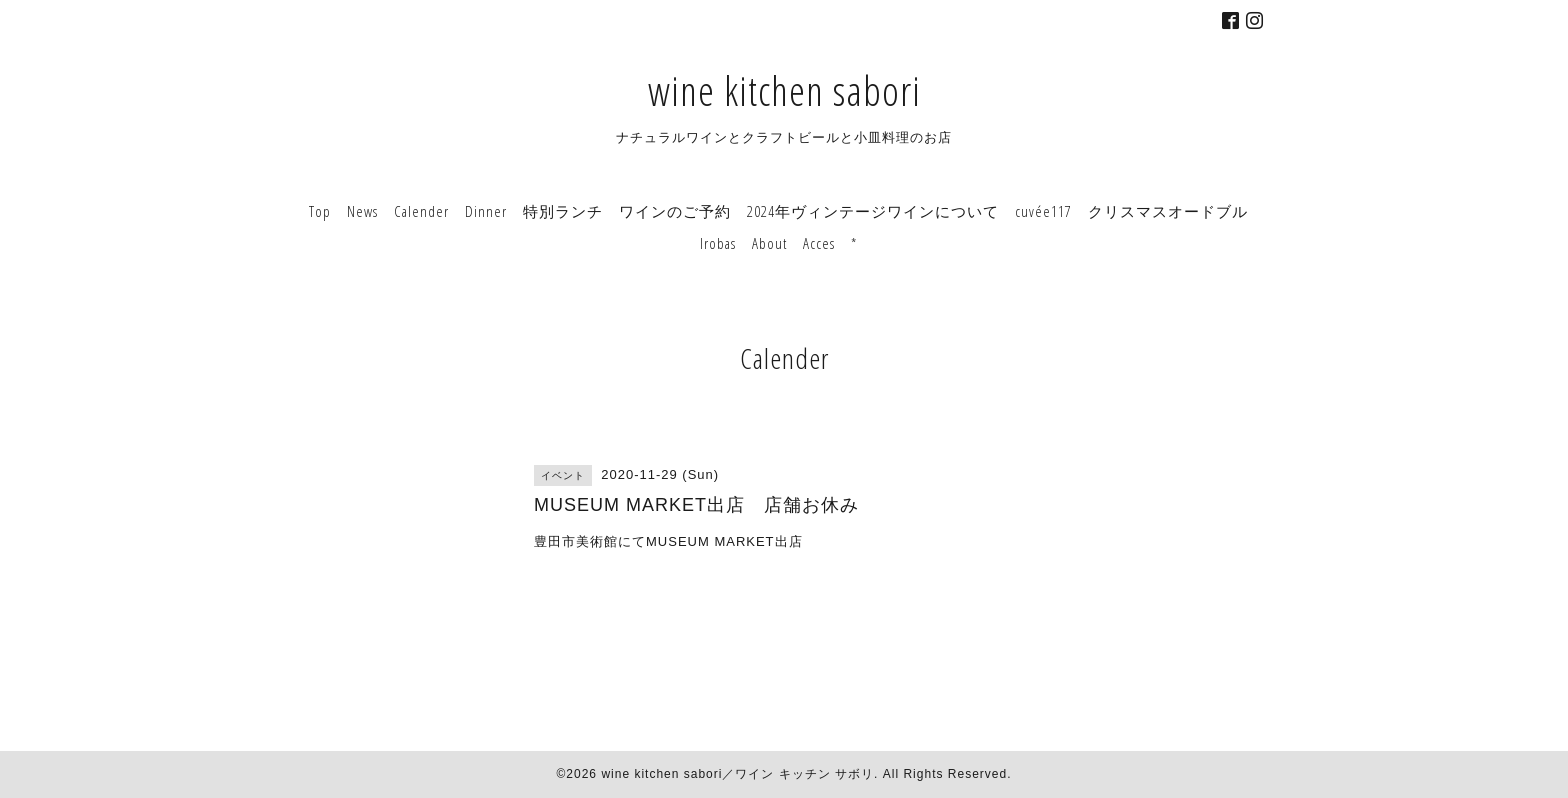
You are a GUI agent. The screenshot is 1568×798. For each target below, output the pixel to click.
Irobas (718, 243)
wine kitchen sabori (784, 90)
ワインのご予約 (675, 211)
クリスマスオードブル (1168, 211)
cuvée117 (1043, 211)
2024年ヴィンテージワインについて (873, 211)
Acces (819, 243)
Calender (421, 211)
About (769, 243)
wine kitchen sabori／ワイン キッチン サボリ (737, 774)
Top (320, 211)
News (362, 211)
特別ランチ (563, 211)
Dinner (486, 211)
